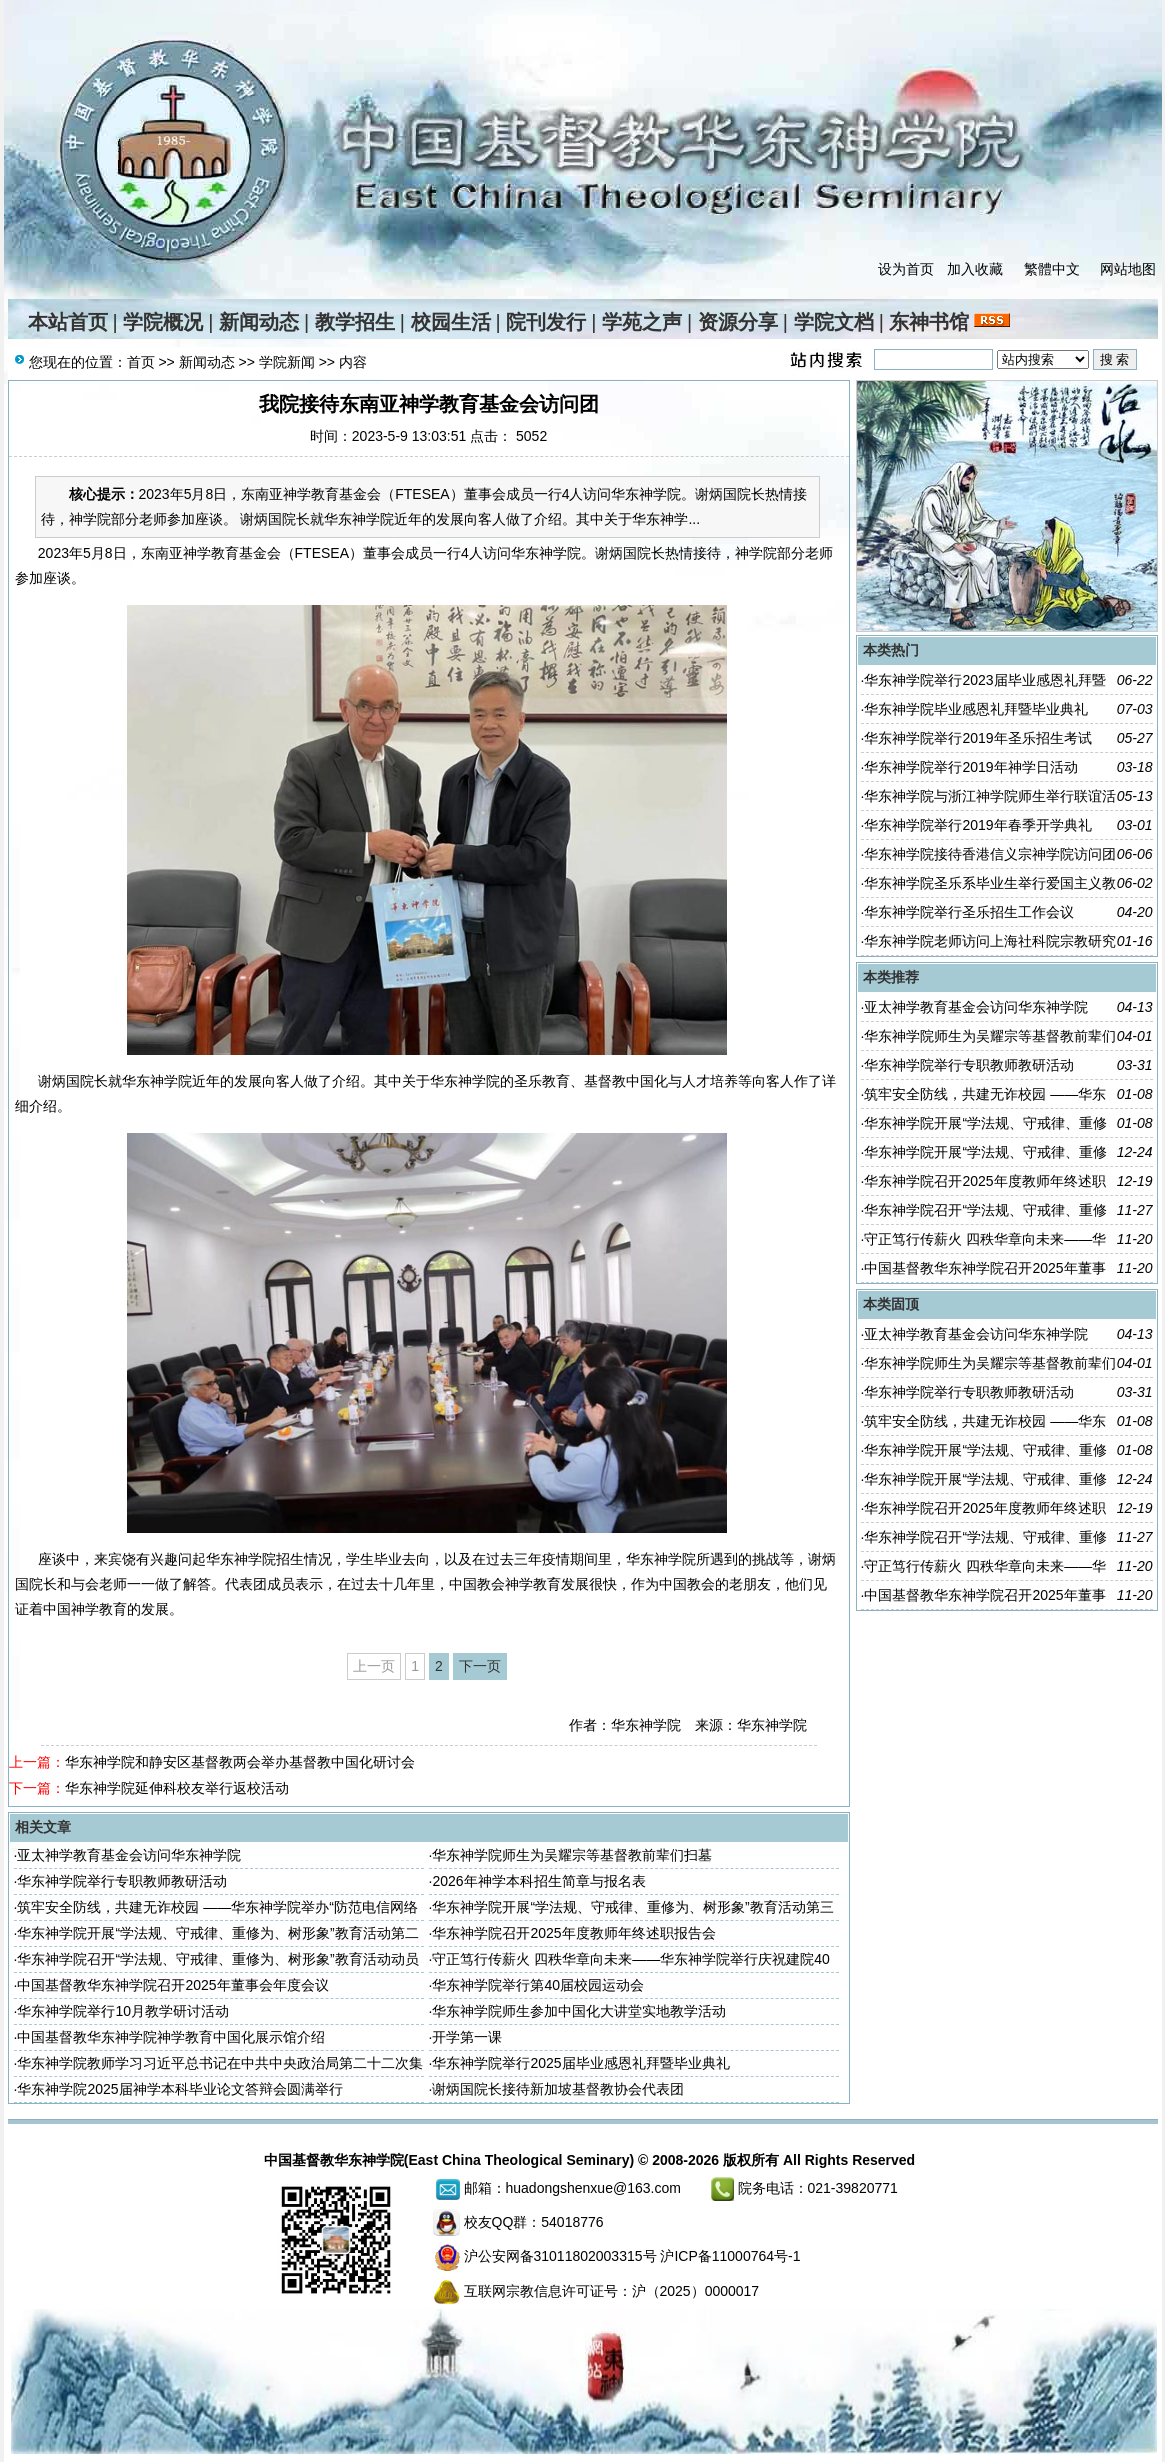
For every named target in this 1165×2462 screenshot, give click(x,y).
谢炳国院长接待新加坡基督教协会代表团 (558, 2089)
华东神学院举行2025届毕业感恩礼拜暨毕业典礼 (580, 2063)
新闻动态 (259, 322)
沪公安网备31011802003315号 (560, 2256)
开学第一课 (467, 2037)
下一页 (480, 1666)
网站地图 (1128, 269)
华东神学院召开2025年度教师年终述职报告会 (573, 1933)
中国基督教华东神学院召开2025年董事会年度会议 (172, 1985)
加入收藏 (975, 269)
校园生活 (451, 322)
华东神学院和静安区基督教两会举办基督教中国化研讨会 (240, 1762)
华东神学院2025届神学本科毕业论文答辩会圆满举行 (179, 2089)
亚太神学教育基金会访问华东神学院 (129, 1855)
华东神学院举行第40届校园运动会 (538, 1985)
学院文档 (834, 322)
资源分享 (738, 322)
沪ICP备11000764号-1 (730, 2256)
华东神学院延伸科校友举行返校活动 (177, 1788)
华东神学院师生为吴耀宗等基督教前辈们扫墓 (572, 1855)
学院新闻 (287, 362)
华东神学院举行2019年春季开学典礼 (977, 825)
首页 (141, 362)
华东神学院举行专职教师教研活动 (122, 1881)
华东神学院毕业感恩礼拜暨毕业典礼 (976, 709)
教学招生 (355, 322)
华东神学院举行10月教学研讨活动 (123, 2011)
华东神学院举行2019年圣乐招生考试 (977, 738)
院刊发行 (546, 322)
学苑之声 (642, 322)
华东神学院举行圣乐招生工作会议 (969, 912)
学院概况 (163, 322)
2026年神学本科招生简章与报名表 (538, 1881)
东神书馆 (929, 322)
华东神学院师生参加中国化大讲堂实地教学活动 (579, 2011)
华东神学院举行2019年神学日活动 (970, 767)
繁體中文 (1052, 269)
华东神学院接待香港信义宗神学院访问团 (990, 854)
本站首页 (68, 322)
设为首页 (906, 269)
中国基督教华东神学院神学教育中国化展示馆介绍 (171, 2037)
